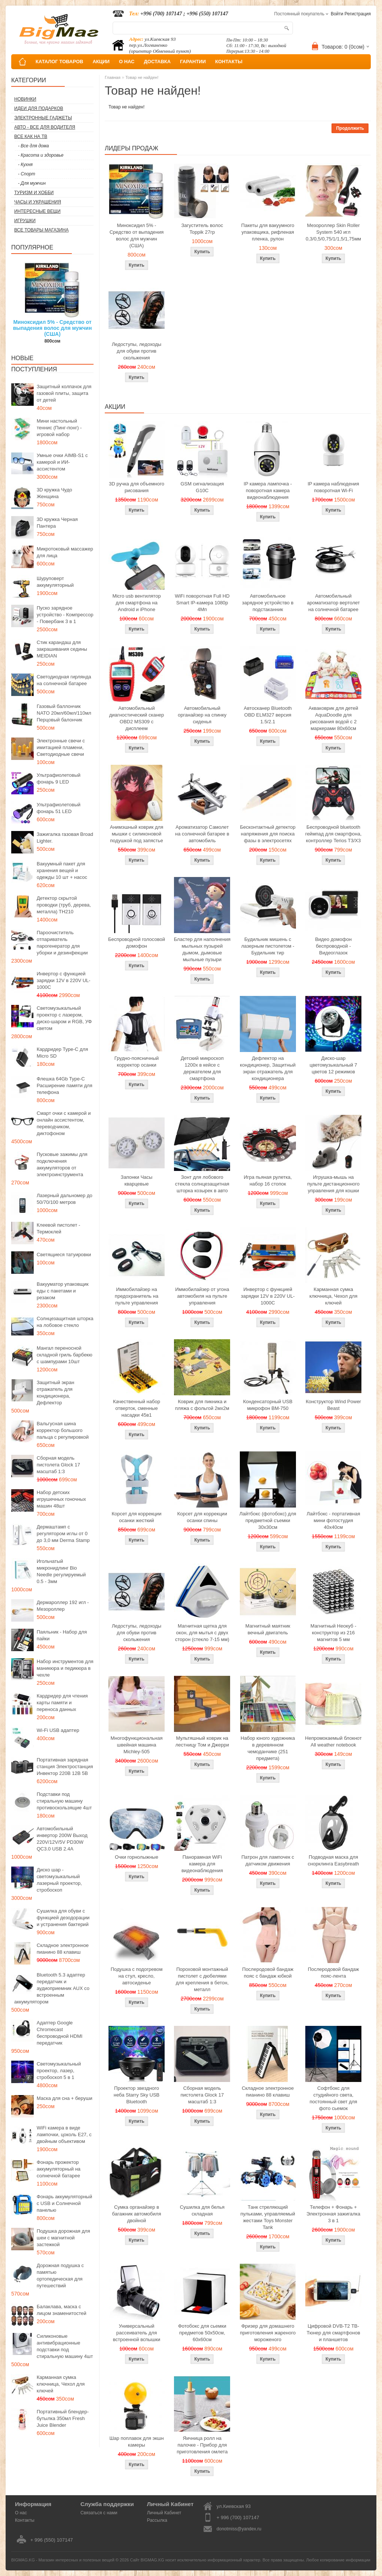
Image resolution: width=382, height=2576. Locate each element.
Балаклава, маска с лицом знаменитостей (61, 2310)
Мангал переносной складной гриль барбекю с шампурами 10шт (64, 1354)
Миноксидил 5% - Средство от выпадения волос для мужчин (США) (52, 328)
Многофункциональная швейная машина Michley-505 (137, 1744)
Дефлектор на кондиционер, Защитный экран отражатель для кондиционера (268, 1068)
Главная (112, 77)
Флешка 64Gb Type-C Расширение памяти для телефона (64, 1085)
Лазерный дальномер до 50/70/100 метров (64, 1199)
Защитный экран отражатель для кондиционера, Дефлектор (55, 1392)
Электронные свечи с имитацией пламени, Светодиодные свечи (61, 747)
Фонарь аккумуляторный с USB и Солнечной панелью (64, 2203)
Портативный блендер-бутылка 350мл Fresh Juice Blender (63, 2418)
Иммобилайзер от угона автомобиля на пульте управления (202, 1296)
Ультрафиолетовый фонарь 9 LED (58, 778)
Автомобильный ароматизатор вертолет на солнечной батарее (333, 602)
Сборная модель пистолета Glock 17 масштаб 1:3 (58, 1464)
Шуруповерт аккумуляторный (55, 582)
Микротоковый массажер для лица (65, 552)
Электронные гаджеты (43, 117)
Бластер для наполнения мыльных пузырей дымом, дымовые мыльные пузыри (202, 949)
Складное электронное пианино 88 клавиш (63, 1948)
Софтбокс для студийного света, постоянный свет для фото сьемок (333, 2098)
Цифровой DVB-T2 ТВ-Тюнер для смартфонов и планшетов (333, 2332)
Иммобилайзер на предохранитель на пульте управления (136, 1296)
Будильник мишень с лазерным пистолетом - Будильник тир (267, 946)
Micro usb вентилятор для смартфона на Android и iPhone (136, 602)
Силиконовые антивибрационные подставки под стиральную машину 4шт (65, 2346)
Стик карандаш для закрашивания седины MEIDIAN (62, 649)
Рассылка (157, 2520)
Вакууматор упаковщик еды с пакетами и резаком (63, 1290)
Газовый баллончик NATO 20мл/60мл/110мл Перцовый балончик (64, 713)
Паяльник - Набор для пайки (62, 1635)
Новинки (25, 99)
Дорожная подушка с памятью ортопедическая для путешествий (60, 2275)
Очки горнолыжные (136, 1857)
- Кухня (25, 164)
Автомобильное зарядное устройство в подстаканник (268, 602)
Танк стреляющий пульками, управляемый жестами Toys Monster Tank (268, 2217)
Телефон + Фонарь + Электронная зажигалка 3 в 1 (333, 2213)
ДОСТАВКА (157, 61)
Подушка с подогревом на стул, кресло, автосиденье (137, 1975)
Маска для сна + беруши (64, 2098)
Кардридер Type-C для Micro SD (62, 1052)
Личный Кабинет (164, 2512)
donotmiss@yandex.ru (239, 2528)
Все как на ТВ (30, 136)
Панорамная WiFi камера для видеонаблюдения (202, 1863)
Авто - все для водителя (44, 127)
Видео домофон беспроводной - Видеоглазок (333, 946)
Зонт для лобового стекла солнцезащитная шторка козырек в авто (202, 1183)
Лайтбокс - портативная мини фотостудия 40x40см (333, 1520)
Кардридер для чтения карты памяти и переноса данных (62, 1702)
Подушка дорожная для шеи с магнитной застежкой (63, 2237)
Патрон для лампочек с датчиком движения (267, 1860)
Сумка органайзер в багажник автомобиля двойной (136, 2213)
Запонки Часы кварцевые (137, 1180)
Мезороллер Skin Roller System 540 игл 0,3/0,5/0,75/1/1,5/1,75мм (333, 232)
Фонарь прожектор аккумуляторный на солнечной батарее (58, 2168)
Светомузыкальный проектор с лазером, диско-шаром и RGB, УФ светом (64, 1018)
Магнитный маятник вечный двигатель (267, 1629)
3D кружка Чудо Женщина (54, 493)
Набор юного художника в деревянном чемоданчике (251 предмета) (268, 1748)
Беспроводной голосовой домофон (136, 942)
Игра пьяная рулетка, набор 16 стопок (268, 1180)
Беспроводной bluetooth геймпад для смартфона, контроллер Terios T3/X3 (333, 833)
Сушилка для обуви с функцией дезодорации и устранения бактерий (63, 1917)
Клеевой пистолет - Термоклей (58, 1228)
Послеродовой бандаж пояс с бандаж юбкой (267, 1972)
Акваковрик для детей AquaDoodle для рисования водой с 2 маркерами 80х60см (333, 718)
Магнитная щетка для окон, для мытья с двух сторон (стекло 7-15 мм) (202, 1632)
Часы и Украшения (37, 202)
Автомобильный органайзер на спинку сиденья (202, 714)
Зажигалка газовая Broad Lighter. (65, 837)
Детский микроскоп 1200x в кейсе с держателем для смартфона (202, 1068)
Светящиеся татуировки (64, 1254)
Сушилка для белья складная (202, 2210)
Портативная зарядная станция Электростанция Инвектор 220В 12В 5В (65, 1766)
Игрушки (25, 220)
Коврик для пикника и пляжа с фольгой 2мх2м (202, 1405)
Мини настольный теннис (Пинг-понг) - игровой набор (59, 427)
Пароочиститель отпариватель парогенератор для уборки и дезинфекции (62, 943)
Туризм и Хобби (34, 192)
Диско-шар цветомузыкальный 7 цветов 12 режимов (333, 1064)
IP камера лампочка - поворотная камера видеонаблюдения (268, 490)
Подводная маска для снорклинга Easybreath (333, 1860)
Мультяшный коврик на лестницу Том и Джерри (202, 1741)
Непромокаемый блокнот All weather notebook (333, 1741)
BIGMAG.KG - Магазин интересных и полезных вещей (62, 2560)
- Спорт (26, 174)
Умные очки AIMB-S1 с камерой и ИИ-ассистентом (62, 462)
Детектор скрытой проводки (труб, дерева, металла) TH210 (64, 904)
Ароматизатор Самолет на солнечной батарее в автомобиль (202, 833)
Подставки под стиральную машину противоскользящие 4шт (64, 1800)
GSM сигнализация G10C (202, 487)
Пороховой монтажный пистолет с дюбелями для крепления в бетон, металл (202, 1979)
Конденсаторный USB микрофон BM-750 (268, 1405)
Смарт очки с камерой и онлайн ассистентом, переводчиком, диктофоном (64, 1123)
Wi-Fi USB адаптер (58, 1730)
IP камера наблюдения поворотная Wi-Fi (333, 487)
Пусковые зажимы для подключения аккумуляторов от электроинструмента (62, 1164)
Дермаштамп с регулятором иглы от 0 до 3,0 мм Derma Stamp (63, 1533)
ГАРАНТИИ (193, 61)
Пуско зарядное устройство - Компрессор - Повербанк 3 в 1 (65, 614)
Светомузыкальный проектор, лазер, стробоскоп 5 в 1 (59, 2070)
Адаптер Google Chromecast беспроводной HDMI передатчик (59, 2033)
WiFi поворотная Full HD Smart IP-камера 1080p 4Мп (202, 602)
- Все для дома (33, 145)
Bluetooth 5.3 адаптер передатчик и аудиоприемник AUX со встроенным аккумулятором (51, 1988)
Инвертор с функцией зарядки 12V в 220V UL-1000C (64, 980)
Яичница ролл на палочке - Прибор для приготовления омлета (202, 2444)
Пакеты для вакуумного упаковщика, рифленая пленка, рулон (267, 232)
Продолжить (350, 128)
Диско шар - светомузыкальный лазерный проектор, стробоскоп (59, 1880)
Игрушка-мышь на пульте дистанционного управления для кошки (333, 1183)
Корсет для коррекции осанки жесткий (136, 1517)
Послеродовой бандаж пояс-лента (333, 1972)
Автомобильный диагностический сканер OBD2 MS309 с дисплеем (136, 718)
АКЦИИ (101, 61)
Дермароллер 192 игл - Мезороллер (63, 1606)
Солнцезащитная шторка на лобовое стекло (65, 1322)
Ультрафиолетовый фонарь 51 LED (58, 808)
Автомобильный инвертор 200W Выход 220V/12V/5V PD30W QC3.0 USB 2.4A (62, 1839)
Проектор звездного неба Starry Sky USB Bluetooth (137, 2094)
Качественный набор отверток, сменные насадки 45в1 (136, 1408)
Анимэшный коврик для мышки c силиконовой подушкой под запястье (136, 833)
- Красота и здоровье (41, 155)
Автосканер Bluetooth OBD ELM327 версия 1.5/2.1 (268, 714)
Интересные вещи (37, 211)
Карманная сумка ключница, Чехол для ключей (61, 2383)
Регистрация (358, 13)
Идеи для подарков (38, 108)
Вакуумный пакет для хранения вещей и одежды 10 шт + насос (62, 870)
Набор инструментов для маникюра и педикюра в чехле (65, 1668)
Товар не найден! (141, 77)
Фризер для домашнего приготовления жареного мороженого (268, 2332)
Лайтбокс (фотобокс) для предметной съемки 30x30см (267, 1520)
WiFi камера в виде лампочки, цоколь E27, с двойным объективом (64, 2134)
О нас (21, 2512)
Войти (337, 13)
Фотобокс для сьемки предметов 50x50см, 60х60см (202, 2332)
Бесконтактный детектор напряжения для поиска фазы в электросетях (268, 833)
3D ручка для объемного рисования (136, 487)
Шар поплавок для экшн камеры (136, 2441)
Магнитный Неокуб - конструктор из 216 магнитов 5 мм (333, 1632)
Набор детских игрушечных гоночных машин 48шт (61, 1499)
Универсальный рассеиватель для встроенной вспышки (136, 2332)
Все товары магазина (41, 230)
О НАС (127, 61)
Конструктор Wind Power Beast (333, 1405)
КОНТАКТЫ (228, 61)
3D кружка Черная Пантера (57, 522)
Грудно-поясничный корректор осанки (136, 1061)
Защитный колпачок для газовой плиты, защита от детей (64, 393)
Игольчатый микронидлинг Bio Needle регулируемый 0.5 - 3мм (61, 1571)
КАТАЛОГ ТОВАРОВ (59, 61)
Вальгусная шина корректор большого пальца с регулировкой (63, 1430)
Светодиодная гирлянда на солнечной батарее (64, 680)
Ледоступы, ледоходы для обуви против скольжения (136, 351)
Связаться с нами (98, 2512)
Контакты (24, 2520)
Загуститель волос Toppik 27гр (202, 229)
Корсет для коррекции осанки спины (202, 1517)
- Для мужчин (32, 183)
